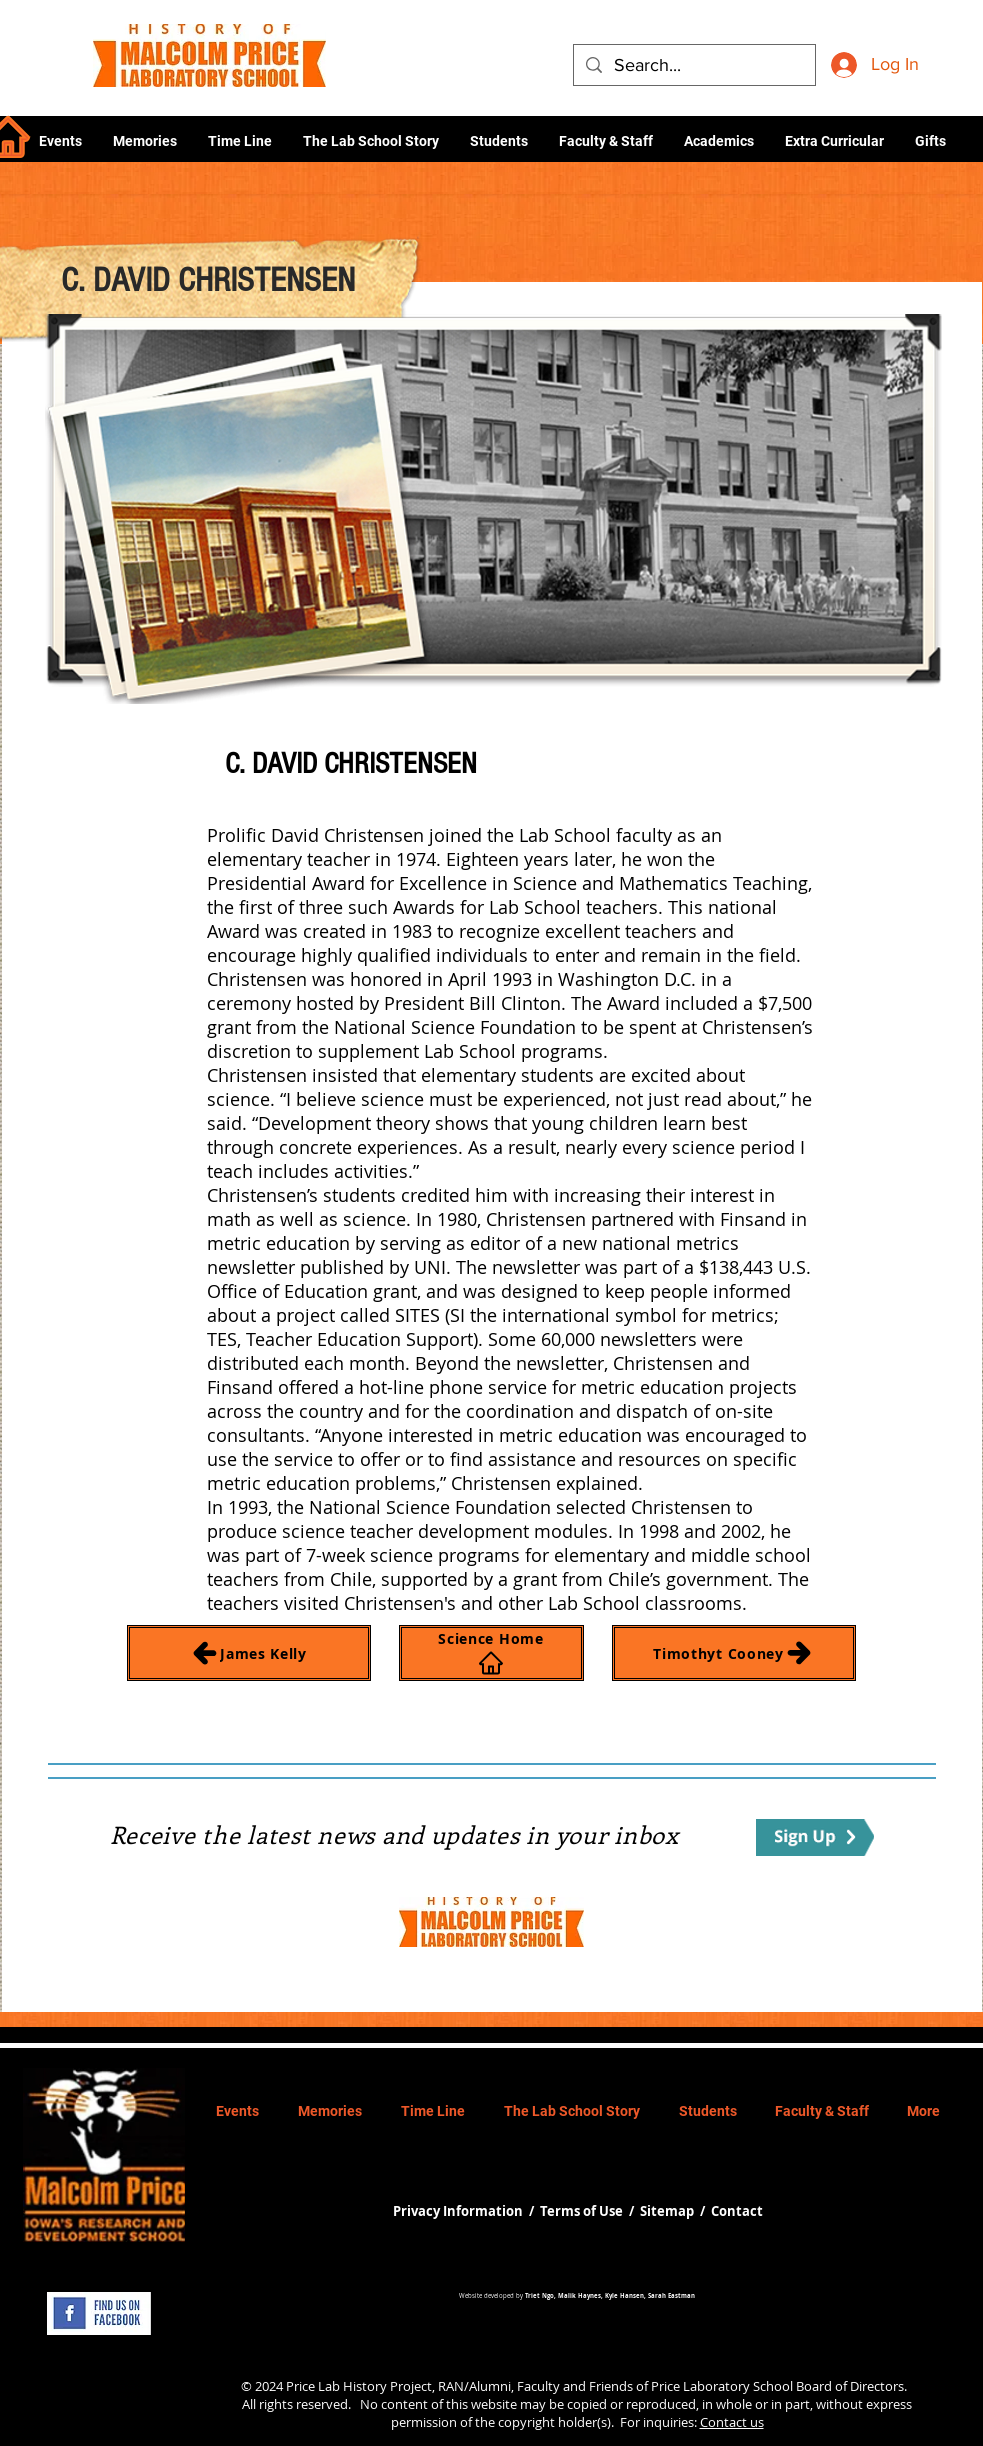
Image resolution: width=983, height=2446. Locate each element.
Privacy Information (459, 2211)
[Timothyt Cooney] (734, 1653)
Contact (737, 2211)
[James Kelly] (249, 1653)
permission (424, 2422)
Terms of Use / (590, 2211)
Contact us (732, 2422)
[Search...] (693, 65)
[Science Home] (491, 1653)
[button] (718, 141)
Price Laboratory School (722, 2386)
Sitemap (667, 2211)
